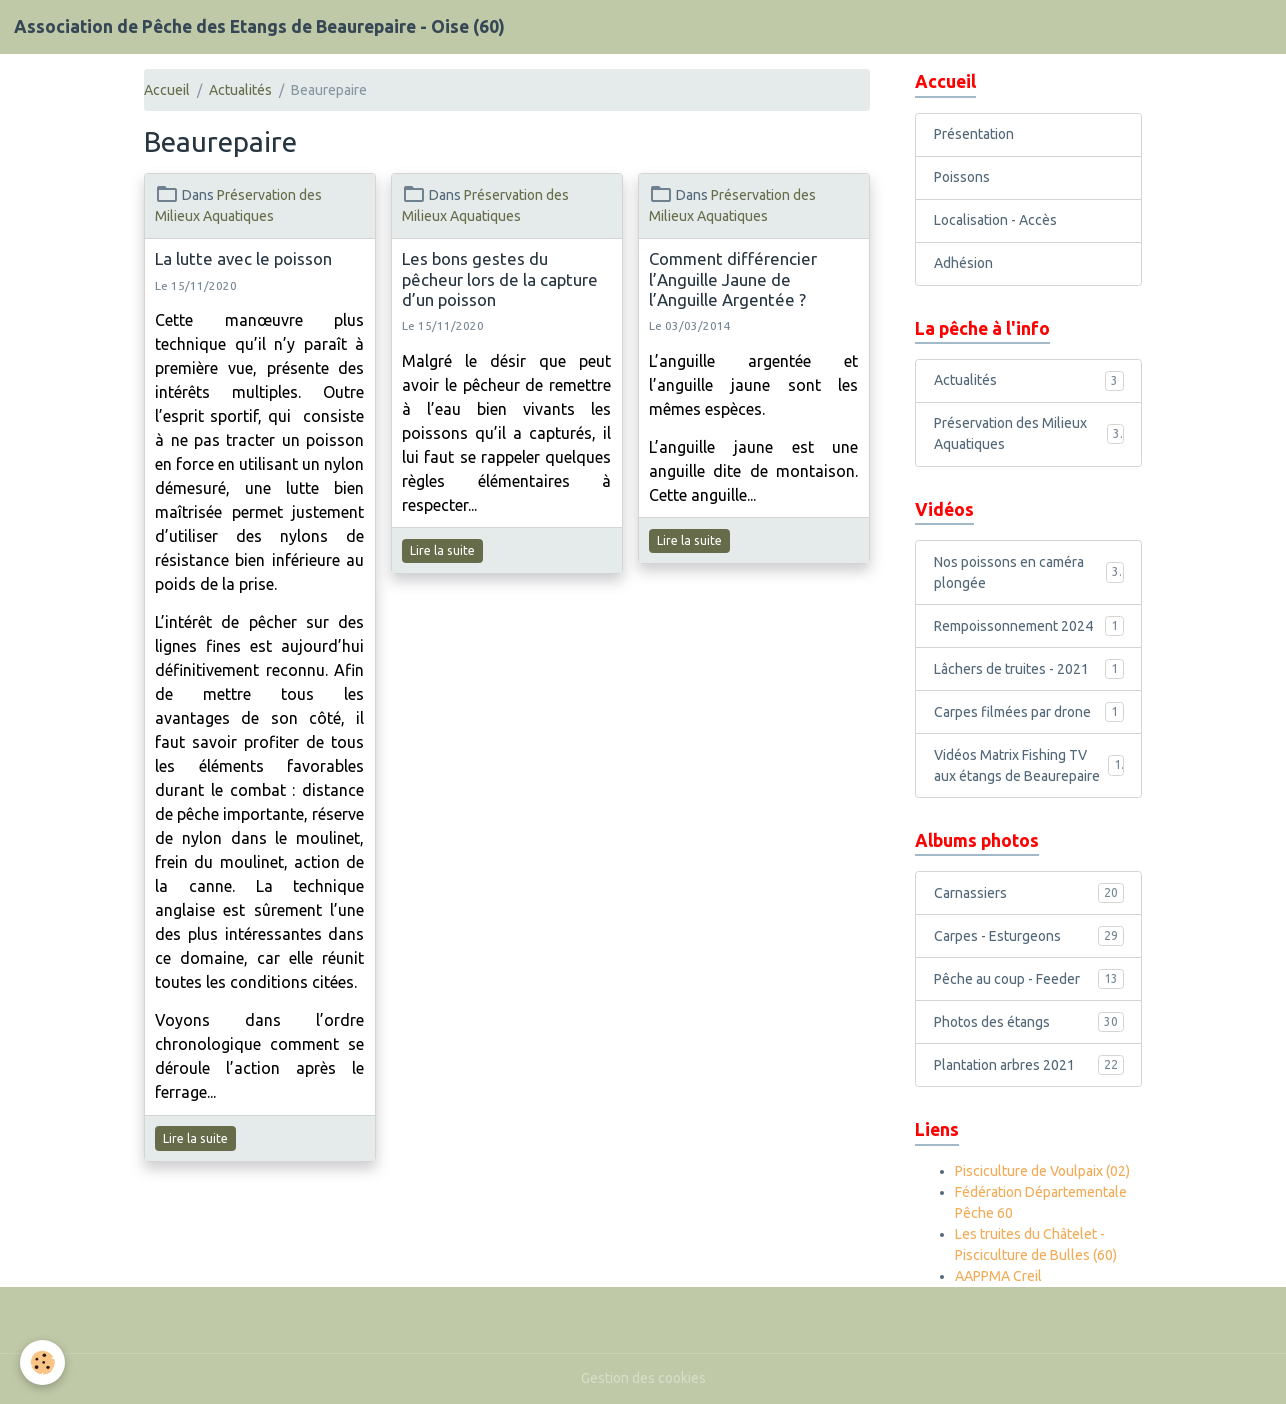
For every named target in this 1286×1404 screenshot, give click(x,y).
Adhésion (963, 263)
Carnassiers (1029, 893)
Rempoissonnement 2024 (1029, 626)
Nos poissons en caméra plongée (1029, 572)
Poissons (962, 177)
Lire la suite (195, 1138)
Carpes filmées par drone (1029, 712)
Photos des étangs (1029, 1022)
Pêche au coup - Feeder (1029, 979)
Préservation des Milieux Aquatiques (1029, 433)
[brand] (259, 27)
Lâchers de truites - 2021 (1029, 669)
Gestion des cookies (643, 1378)
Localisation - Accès (995, 220)
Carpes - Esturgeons (1029, 936)
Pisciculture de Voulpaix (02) (1042, 1171)
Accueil (167, 90)
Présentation (974, 134)
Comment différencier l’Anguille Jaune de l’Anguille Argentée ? (733, 278)
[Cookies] (42, 1362)
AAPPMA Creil (998, 1276)
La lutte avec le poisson (243, 258)
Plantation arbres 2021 (1029, 1065)
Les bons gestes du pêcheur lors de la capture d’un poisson (500, 278)
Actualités (240, 90)
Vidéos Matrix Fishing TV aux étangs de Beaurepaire (1029, 765)
